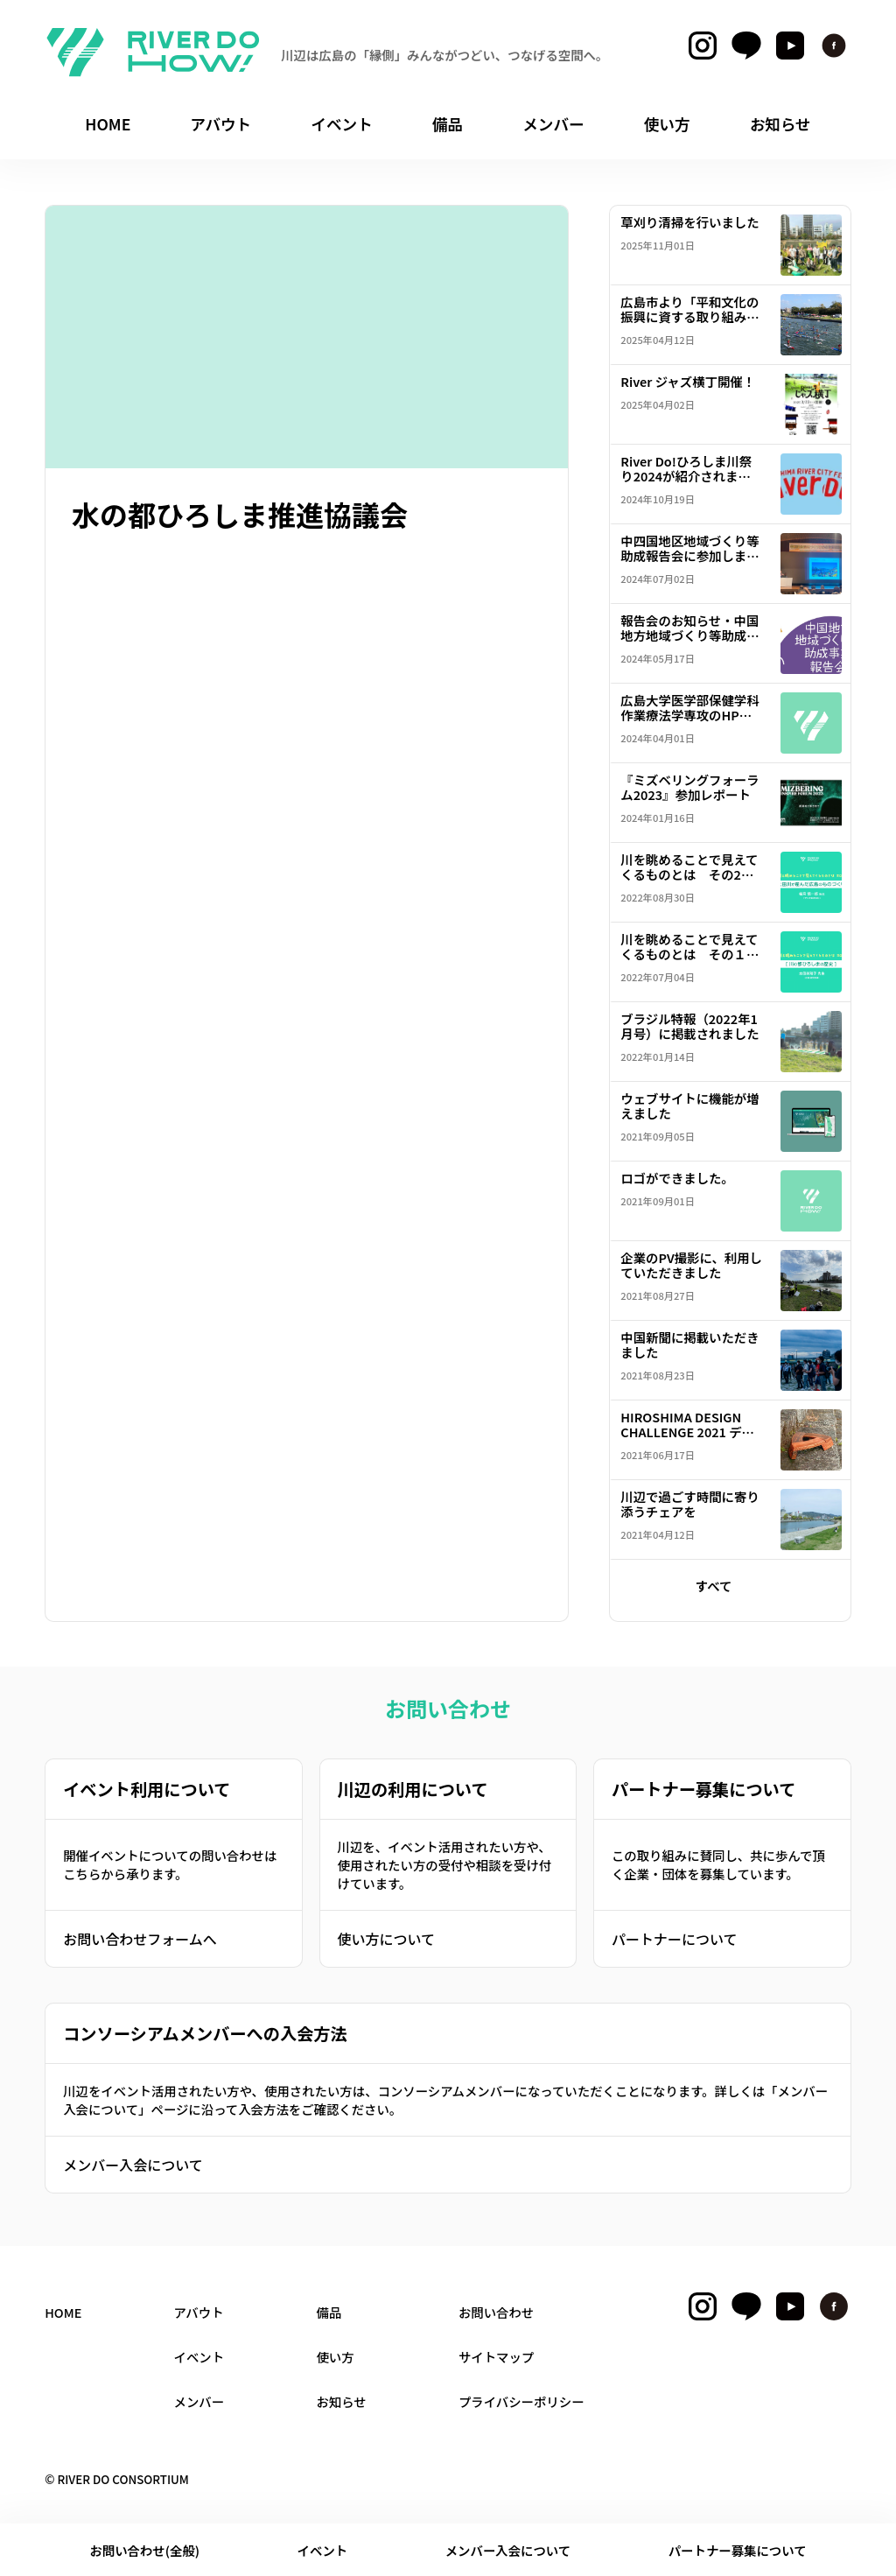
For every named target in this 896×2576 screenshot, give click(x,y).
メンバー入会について (133, 2164)
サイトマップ (496, 2357)
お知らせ (341, 2401)
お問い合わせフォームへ (140, 1938)
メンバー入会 (508, 2550)
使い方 (335, 2357)
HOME (63, 2312)
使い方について (387, 1938)
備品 (328, 2312)
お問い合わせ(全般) (144, 2550)
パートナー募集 (737, 2550)
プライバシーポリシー (521, 2401)
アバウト (199, 2312)
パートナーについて (675, 1938)
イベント (323, 2550)
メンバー (199, 2401)
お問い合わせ (496, 2312)
